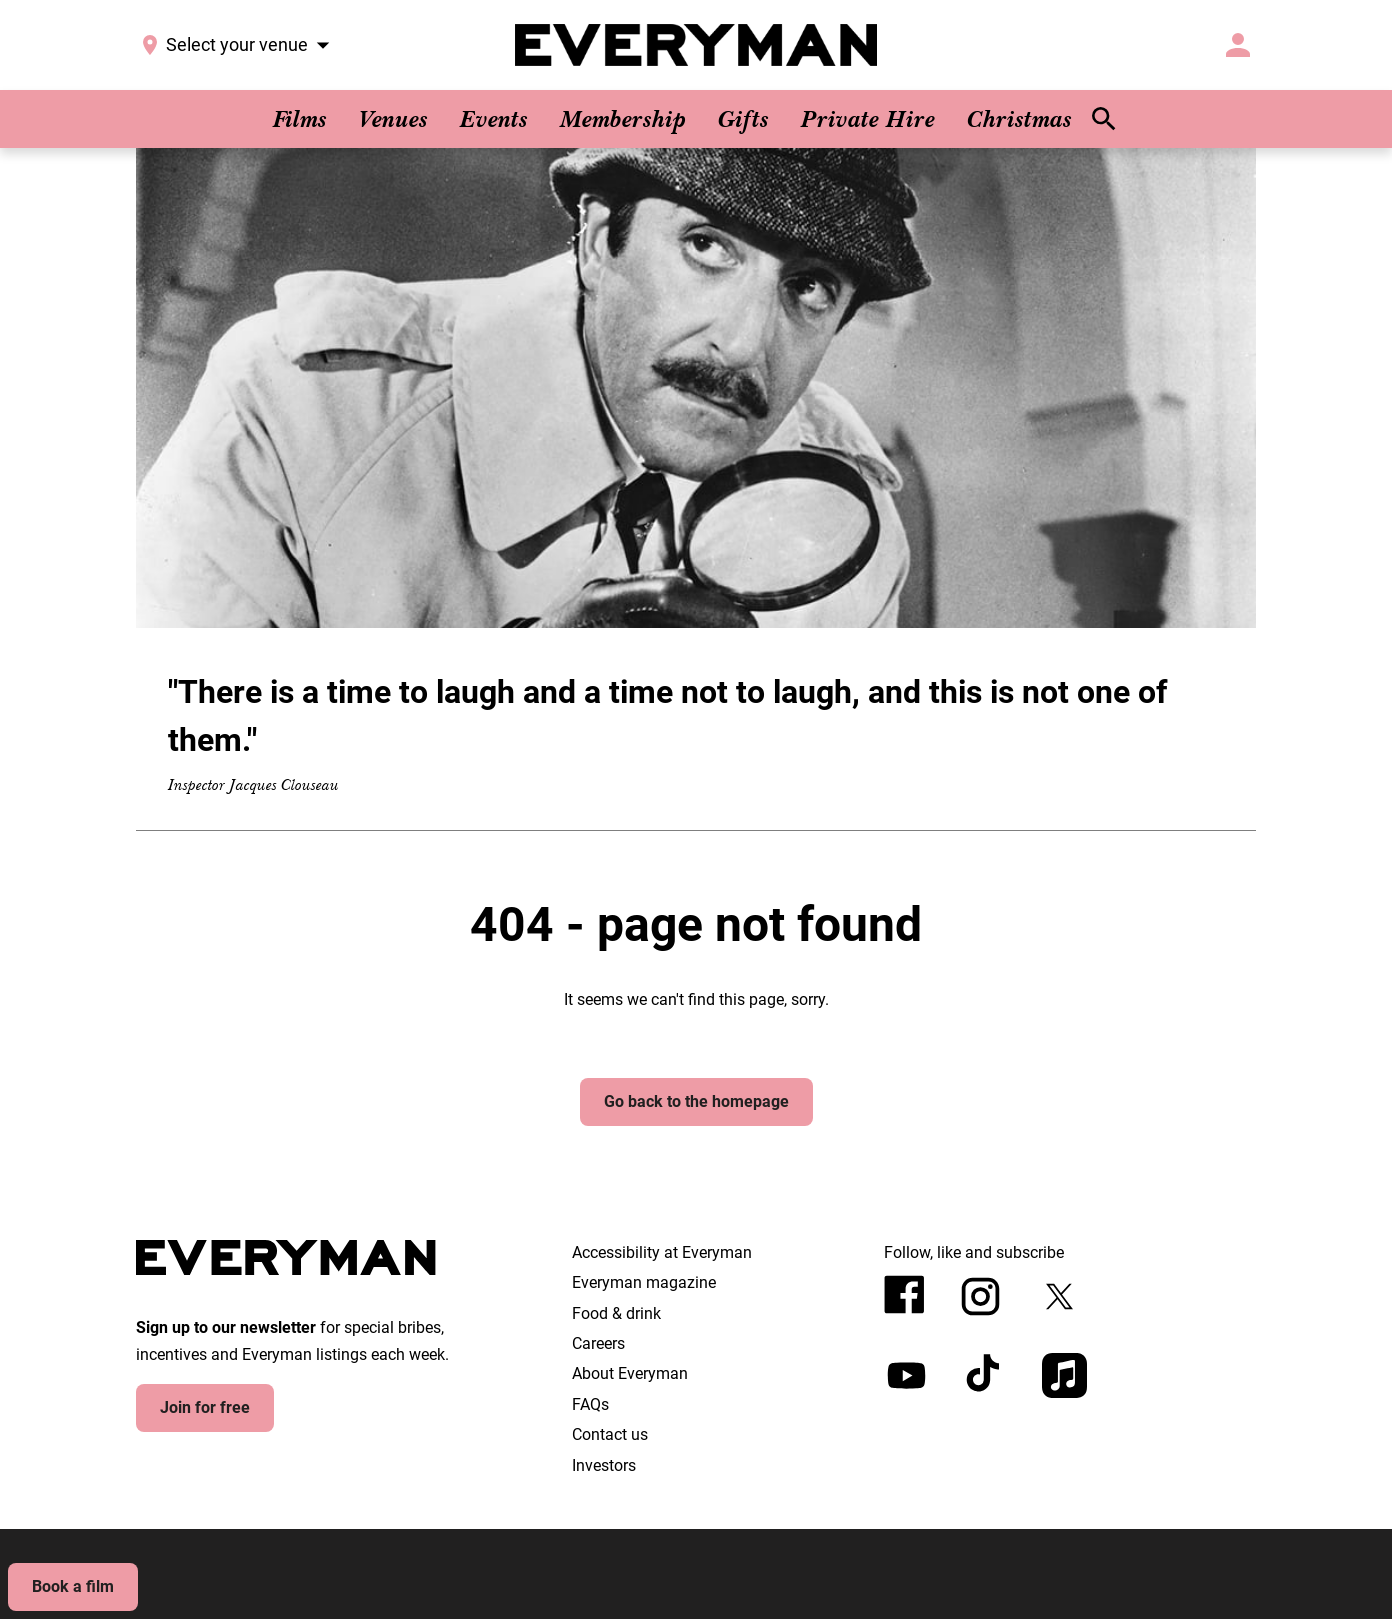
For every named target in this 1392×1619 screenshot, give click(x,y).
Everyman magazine (644, 1282)
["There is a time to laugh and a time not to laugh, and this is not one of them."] (696, 489)
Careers (598, 1343)
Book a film (73, 1586)
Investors (604, 1465)
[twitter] (1059, 1296)
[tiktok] (985, 1375)
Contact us (610, 1434)
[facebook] (904, 1294)
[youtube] (906, 1375)
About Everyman (630, 1373)
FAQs (590, 1404)
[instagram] (980, 1296)
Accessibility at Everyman (662, 1252)
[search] (1104, 119)
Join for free (205, 1407)
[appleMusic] (1064, 1375)
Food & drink (616, 1313)
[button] (1236, 45)
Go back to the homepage (696, 1101)
